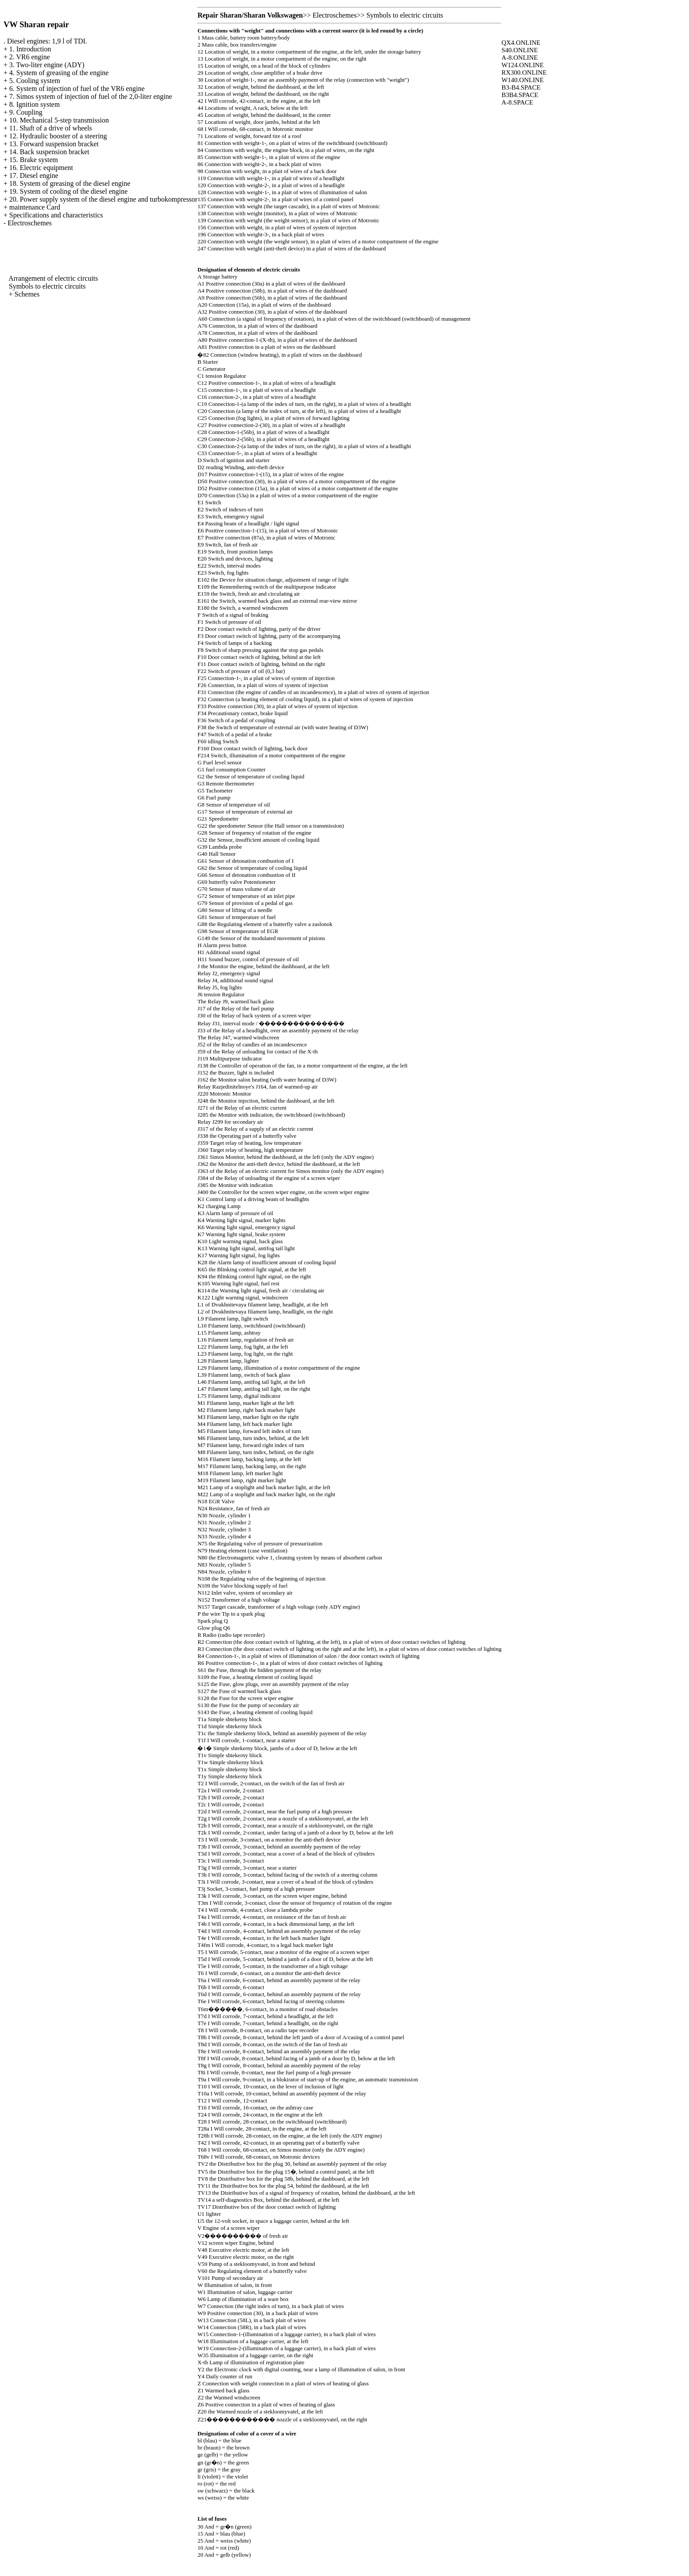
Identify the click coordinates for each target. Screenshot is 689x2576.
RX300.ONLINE (524, 72)
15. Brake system (33, 159)
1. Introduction (30, 49)
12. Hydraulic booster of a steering (58, 136)
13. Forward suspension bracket (54, 144)
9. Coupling (26, 112)
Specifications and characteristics (56, 215)
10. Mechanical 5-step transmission (59, 120)
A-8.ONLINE (519, 57)
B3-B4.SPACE (520, 87)
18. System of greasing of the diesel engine (70, 183)
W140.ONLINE (522, 79)
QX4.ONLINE (520, 42)
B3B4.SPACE (519, 94)
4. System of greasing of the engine (59, 72)
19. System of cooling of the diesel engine (68, 191)
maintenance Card (34, 207)
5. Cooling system (34, 80)
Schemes (27, 294)
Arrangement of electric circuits (53, 278)
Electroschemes (29, 223)
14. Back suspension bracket (49, 152)
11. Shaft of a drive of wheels (50, 128)
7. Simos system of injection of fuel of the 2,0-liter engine (90, 96)
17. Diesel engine (33, 175)
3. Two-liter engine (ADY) (46, 65)
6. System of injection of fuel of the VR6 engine (77, 88)
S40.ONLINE (519, 50)
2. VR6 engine (29, 57)
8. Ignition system (34, 104)
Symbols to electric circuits (47, 286)
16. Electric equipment (41, 167)
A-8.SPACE (517, 102)
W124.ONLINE (522, 65)
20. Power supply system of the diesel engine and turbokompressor (103, 199)
